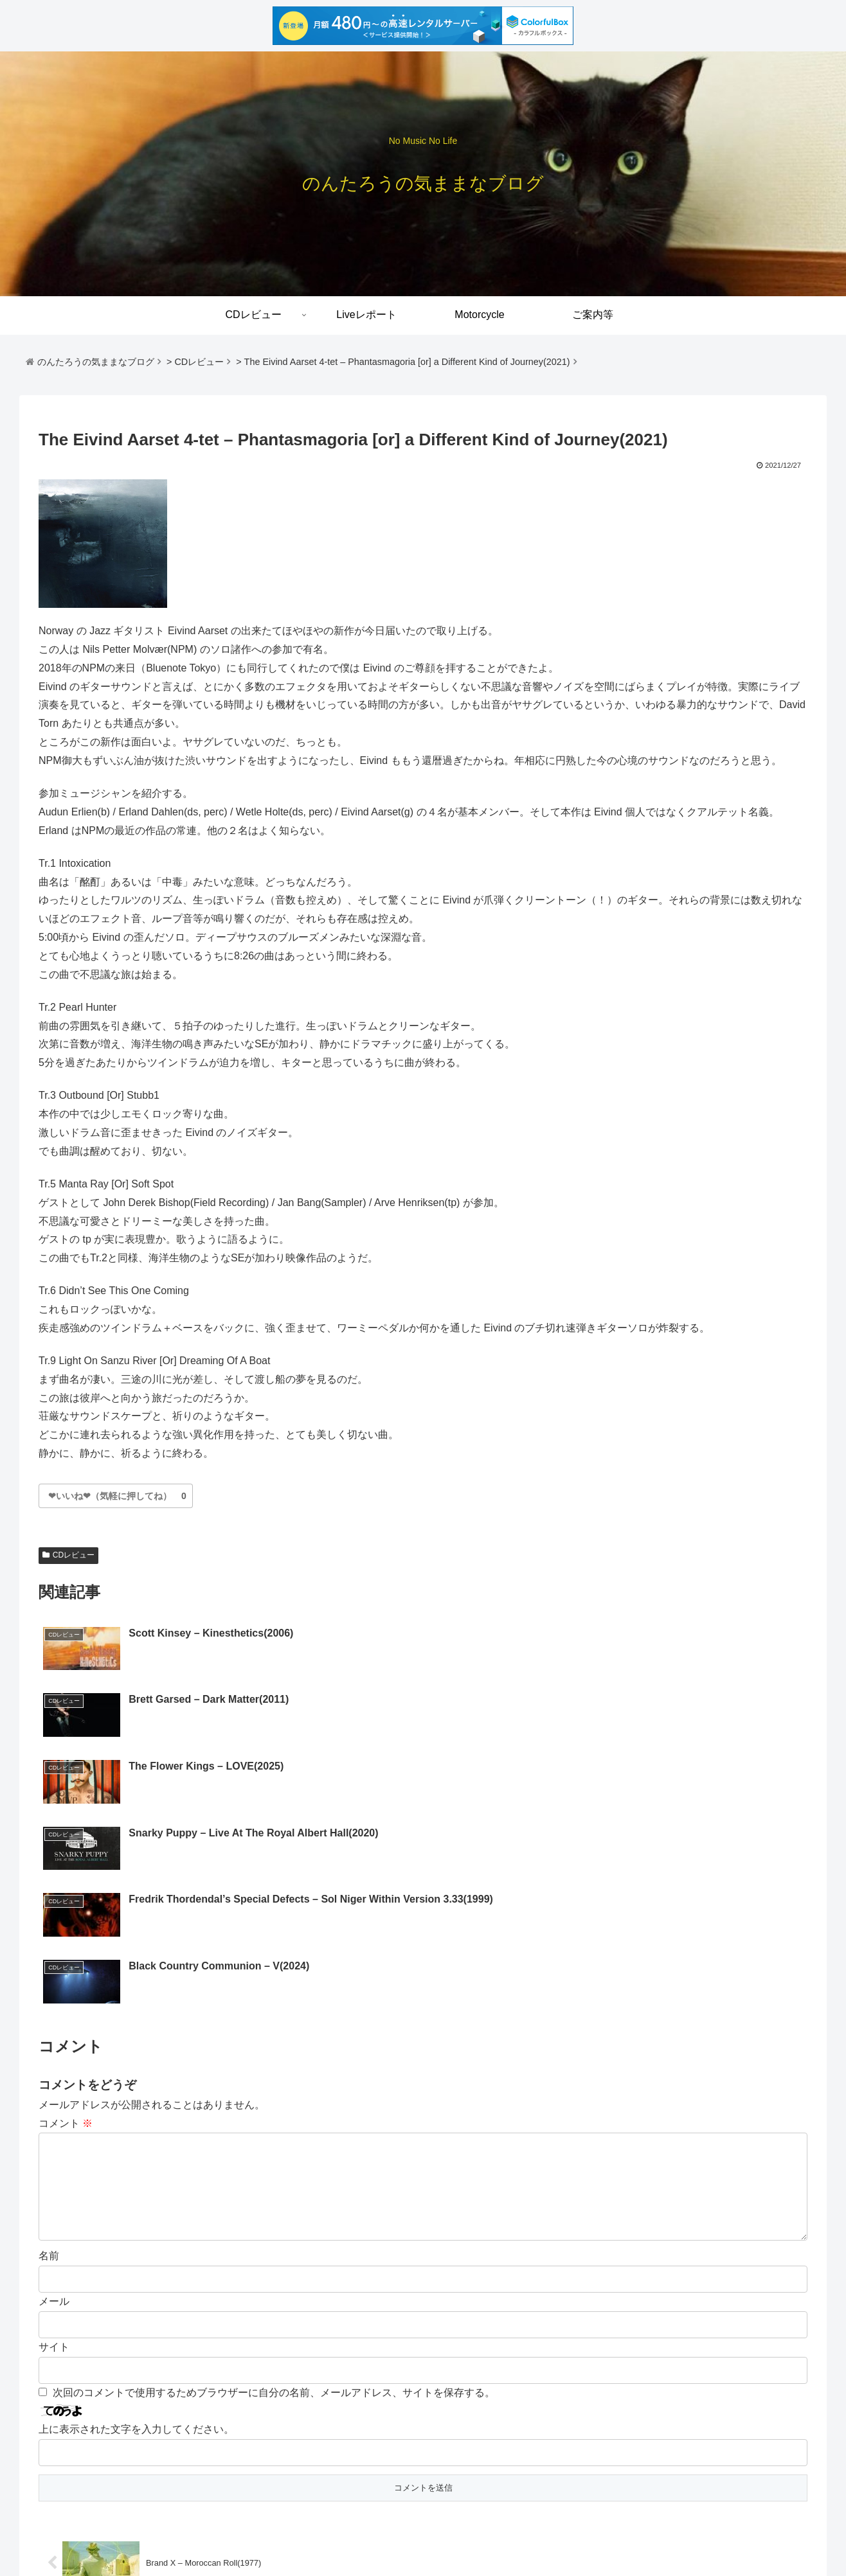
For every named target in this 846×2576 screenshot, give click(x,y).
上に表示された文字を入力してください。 (136, 2249)
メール (54, 2122)
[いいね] (110, 1496)
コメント (66, 1923)
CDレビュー (68, 1554)
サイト (54, 2167)
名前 (49, 2076)
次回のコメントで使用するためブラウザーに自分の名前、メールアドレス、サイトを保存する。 (274, 2213)
